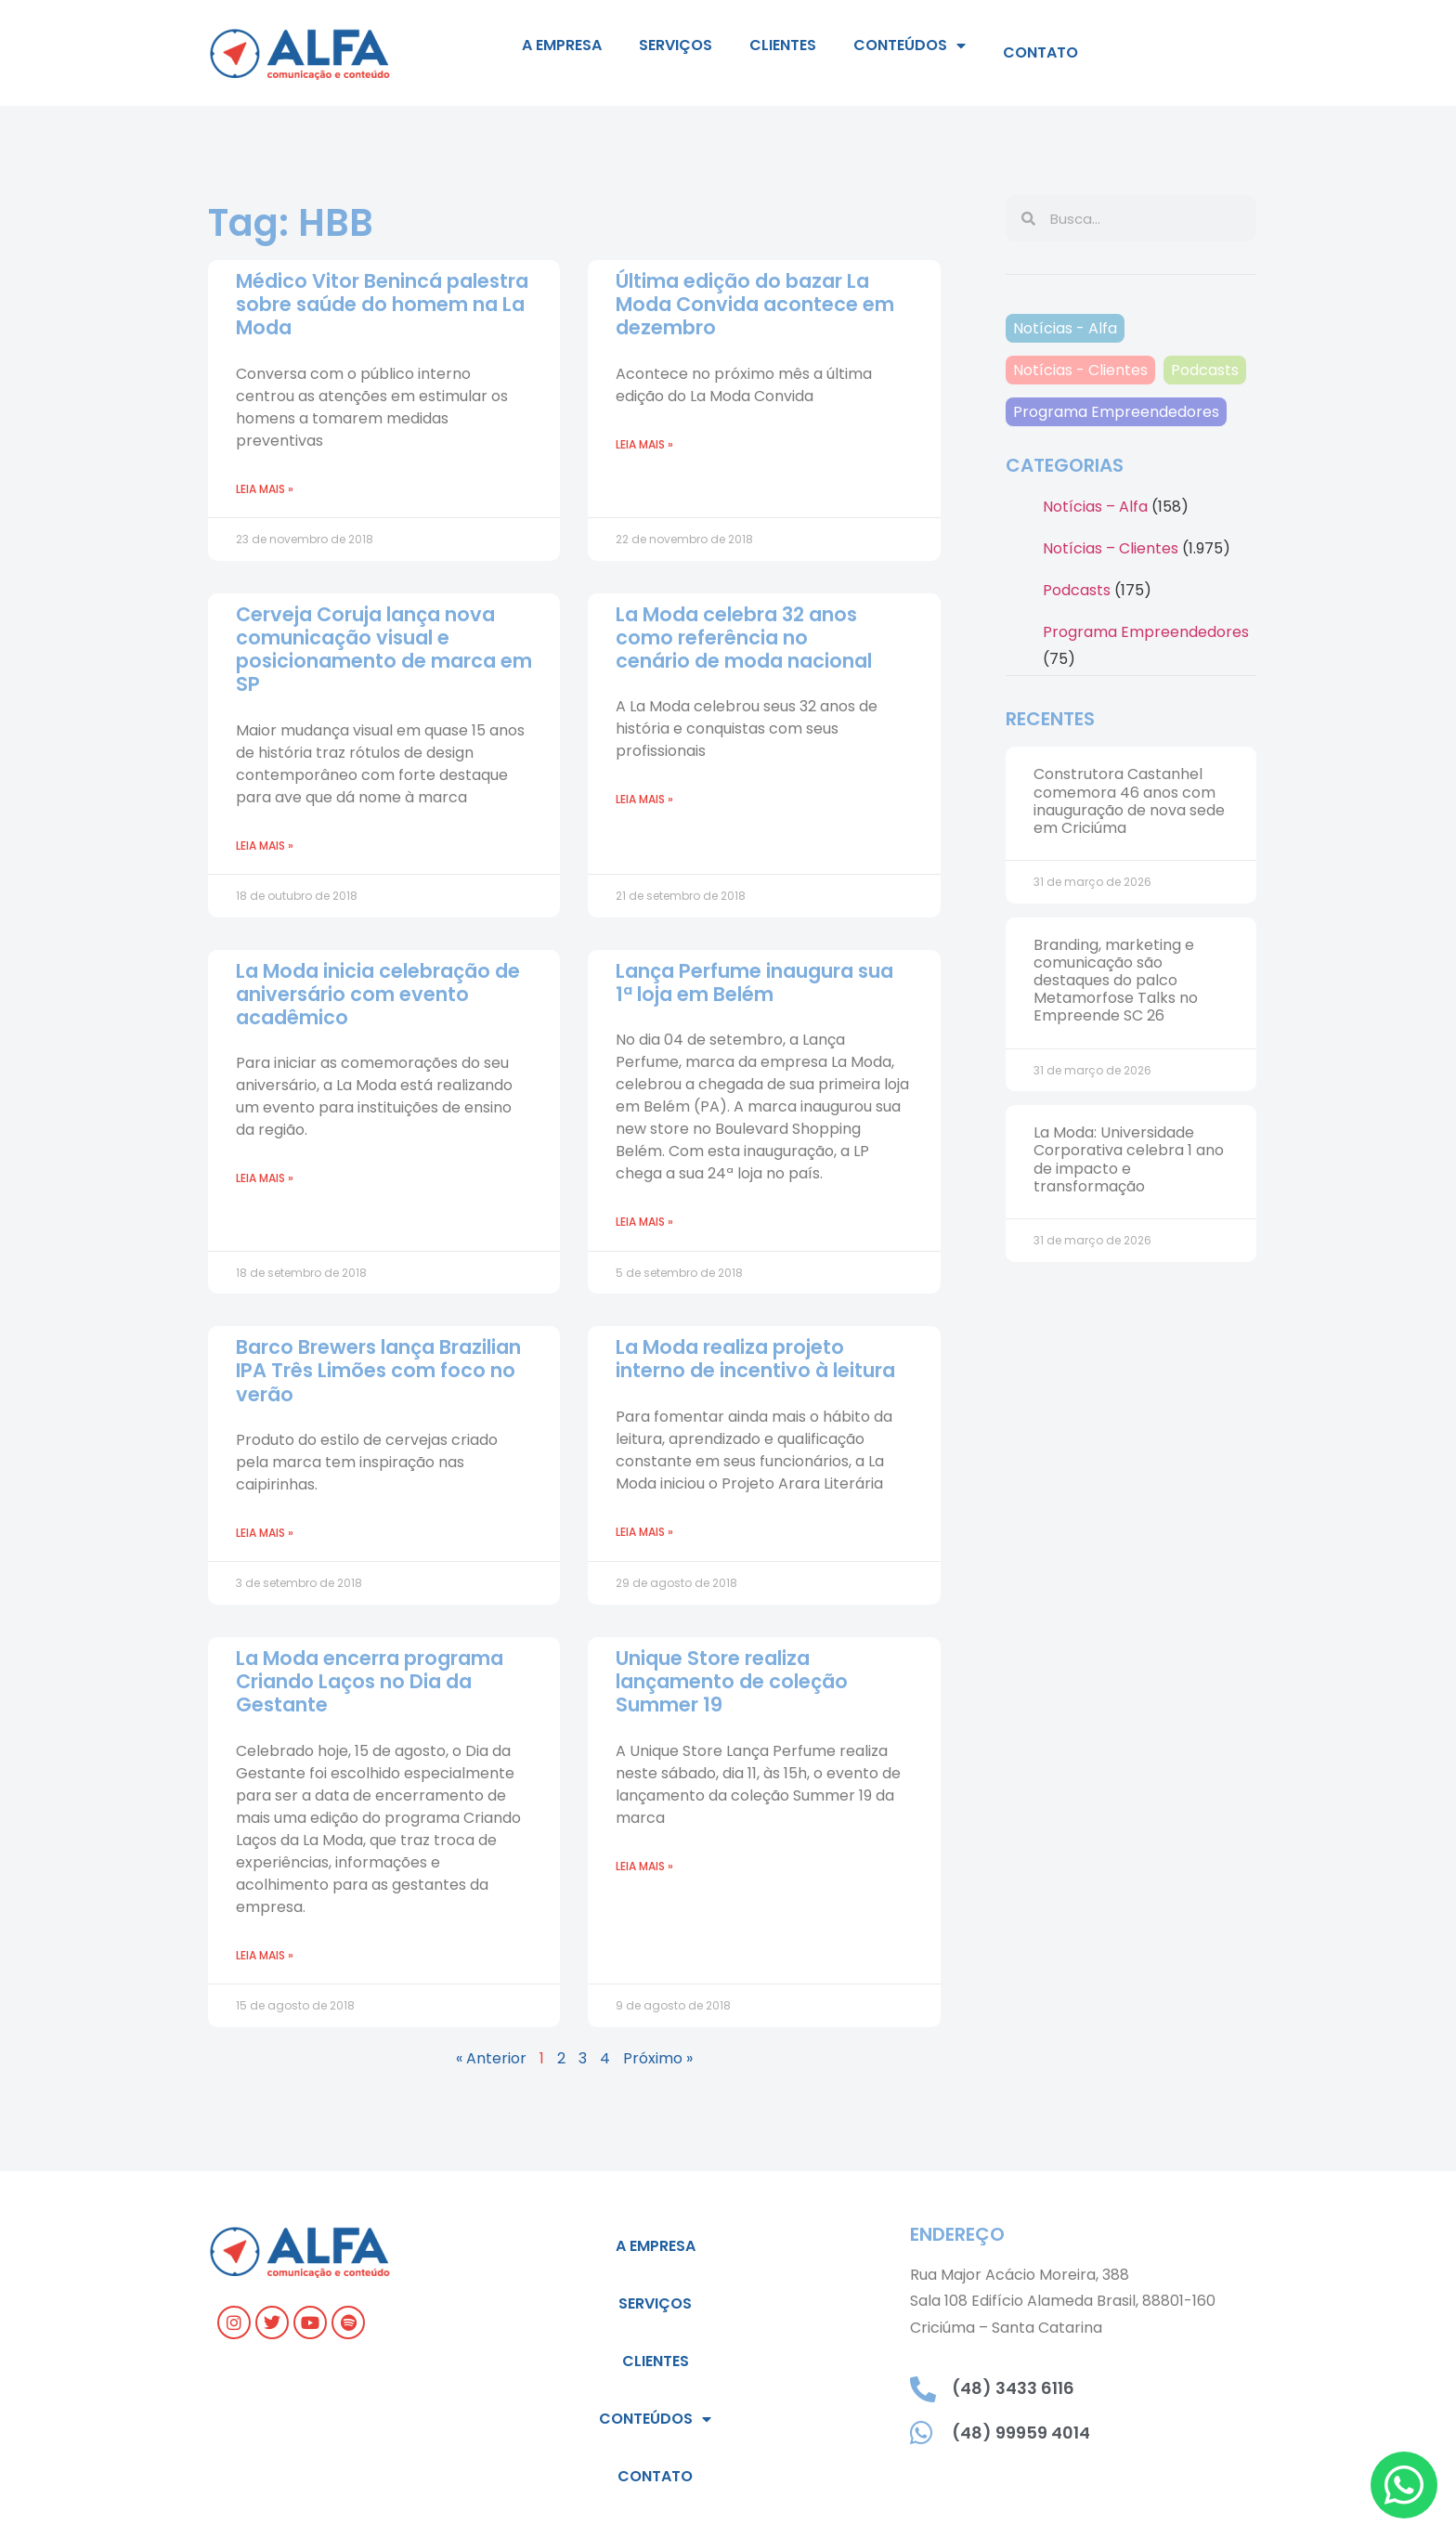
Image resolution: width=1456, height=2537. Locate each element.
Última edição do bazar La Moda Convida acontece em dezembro (755, 304)
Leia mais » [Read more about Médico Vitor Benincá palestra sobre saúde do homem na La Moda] (264, 489)
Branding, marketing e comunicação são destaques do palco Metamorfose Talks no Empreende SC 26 (1116, 980)
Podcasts (1205, 370)
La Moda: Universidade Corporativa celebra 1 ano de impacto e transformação (1129, 1159)
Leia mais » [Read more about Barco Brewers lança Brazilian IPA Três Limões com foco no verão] (264, 1533)
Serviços (675, 45)
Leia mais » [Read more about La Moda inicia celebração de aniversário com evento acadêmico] (264, 1178)
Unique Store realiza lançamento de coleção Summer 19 (732, 1681)
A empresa (562, 45)
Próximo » (658, 2058)
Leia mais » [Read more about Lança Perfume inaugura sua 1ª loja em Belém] (644, 1221)
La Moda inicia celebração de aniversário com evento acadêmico (378, 994)
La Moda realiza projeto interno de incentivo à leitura (755, 1359)
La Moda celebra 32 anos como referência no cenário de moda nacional (744, 637)
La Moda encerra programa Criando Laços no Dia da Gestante (369, 1681)
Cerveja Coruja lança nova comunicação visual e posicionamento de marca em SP (384, 649)
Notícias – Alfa (1095, 506)
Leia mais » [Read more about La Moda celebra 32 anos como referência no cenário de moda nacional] (644, 799)
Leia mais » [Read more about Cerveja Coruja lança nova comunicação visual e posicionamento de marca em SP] (264, 845)
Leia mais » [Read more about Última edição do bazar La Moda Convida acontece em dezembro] (644, 444)
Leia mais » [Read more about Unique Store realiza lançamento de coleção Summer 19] (644, 1866)
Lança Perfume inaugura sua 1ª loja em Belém (754, 982)
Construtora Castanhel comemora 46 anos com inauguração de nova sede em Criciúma (1129, 801)
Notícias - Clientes (1080, 370)
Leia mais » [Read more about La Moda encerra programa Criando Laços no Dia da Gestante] (264, 1955)
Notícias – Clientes (1110, 548)
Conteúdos (909, 45)
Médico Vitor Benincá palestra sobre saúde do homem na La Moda (382, 304)
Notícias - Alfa (1065, 328)
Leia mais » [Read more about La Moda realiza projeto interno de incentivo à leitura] (644, 1532)
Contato (1040, 52)
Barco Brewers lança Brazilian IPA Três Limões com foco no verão (378, 1370)
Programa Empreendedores (1116, 412)
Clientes (782, 45)
